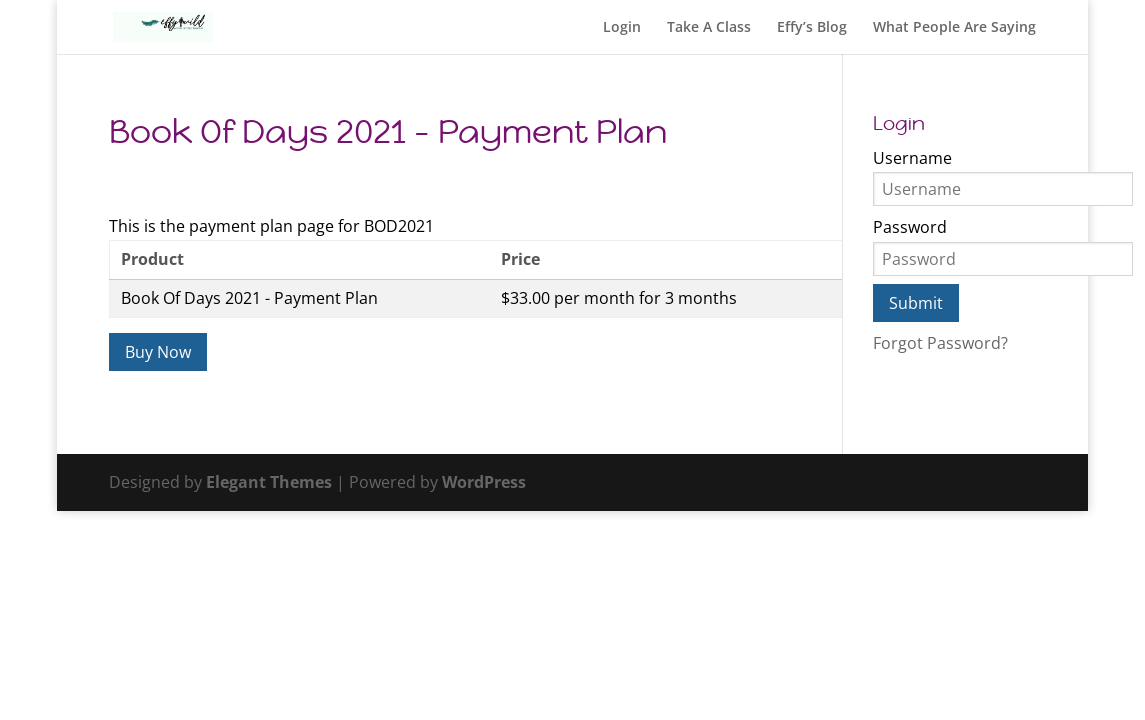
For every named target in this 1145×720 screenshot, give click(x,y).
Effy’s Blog (812, 28)
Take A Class (709, 28)
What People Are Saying (954, 28)
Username (912, 158)
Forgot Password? (940, 343)
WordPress (484, 482)
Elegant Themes (269, 482)
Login (622, 28)
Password (910, 227)
